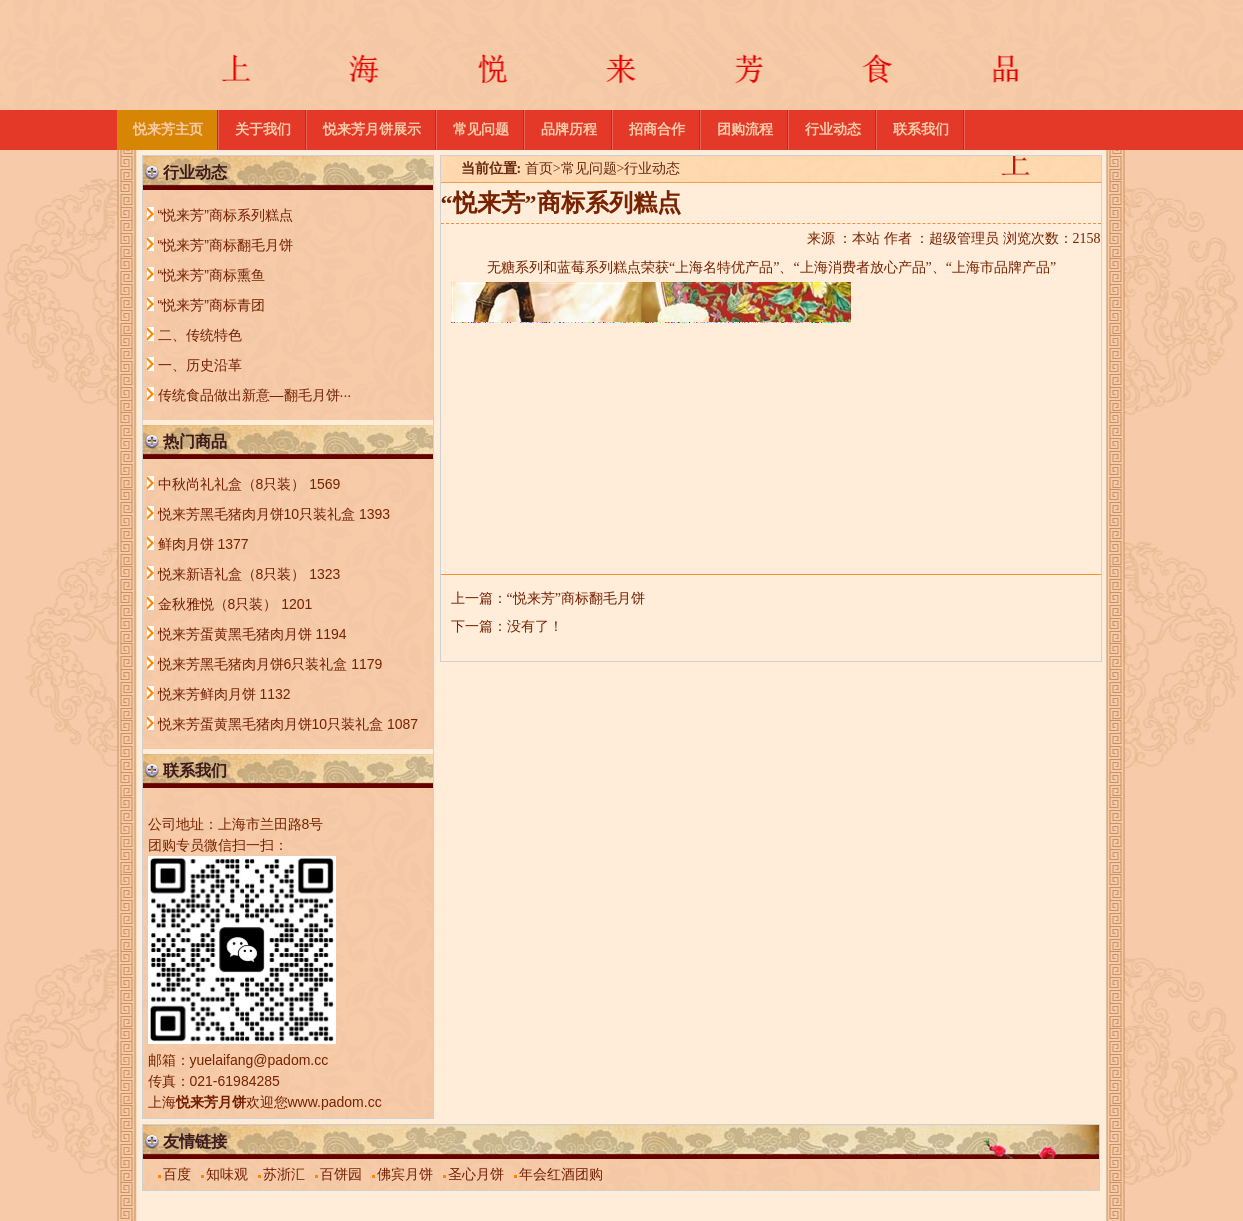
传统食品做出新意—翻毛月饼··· (255, 395)
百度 (177, 1174)
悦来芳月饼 (211, 1102)
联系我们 (921, 129)
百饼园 (341, 1174)
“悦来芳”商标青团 (211, 305)
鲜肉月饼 (188, 544)
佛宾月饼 (405, 1174)
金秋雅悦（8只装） (220, 604)
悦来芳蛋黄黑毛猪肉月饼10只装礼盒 (272, 724)
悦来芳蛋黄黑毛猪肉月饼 (237, 634)
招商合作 (657, 129)
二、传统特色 (200, 335)
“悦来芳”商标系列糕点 (225, 215)
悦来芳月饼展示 (372, 129)
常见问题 (481, 129)
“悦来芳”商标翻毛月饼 (576, 598)
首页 (539, 168)
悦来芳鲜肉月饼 (209, 694)
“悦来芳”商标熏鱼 (211, 275)
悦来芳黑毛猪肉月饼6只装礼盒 (255, 664)
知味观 (227, 1174)
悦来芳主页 (168, 129)
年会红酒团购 (561, 1174)
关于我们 (263, 129)
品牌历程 (569, 129)
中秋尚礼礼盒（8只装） (234, 484)
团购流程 (745, 129)
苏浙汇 (284, 1174)
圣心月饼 (476, 1174)
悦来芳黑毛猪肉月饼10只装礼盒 (258, 514)
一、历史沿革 (200, 365)
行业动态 (833, 129)
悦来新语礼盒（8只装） (234, 574)
